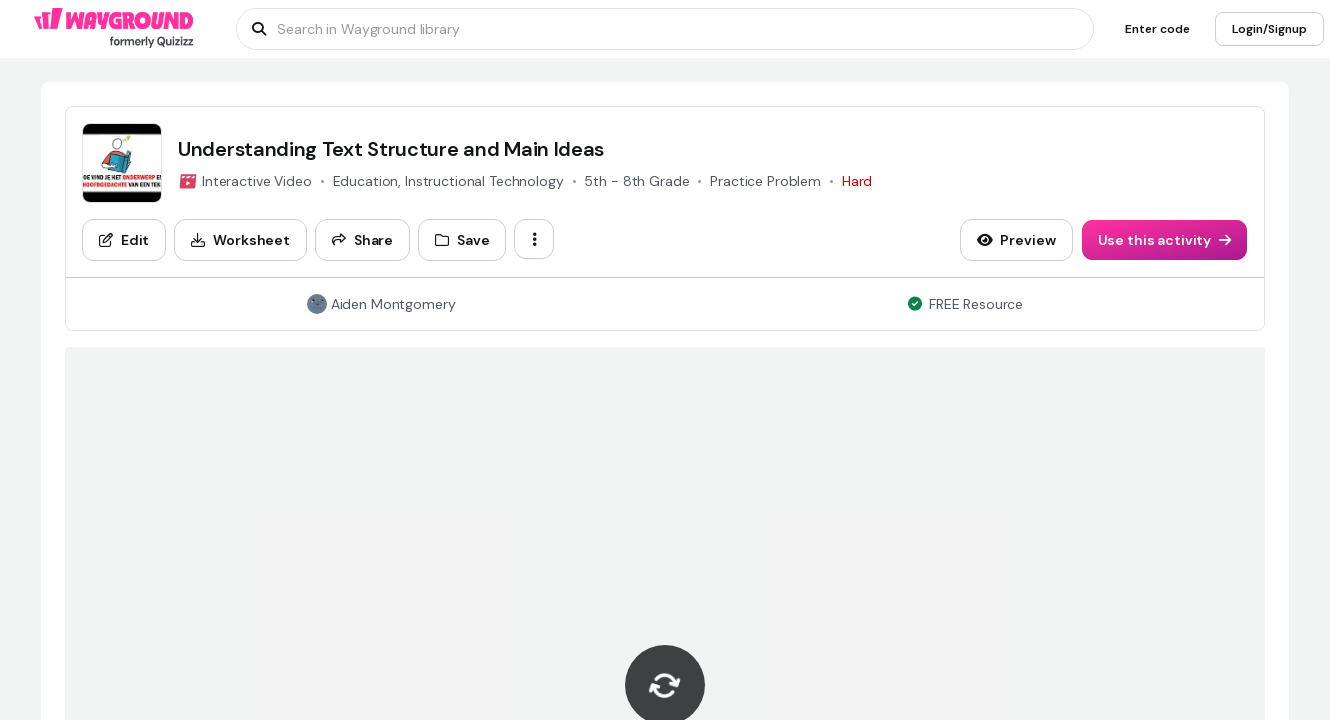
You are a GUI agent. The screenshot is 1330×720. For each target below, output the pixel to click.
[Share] (362, 240)
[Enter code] (1157, 29)
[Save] (462, 240)
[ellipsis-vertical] (534, 239)
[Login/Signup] (1269, 29)
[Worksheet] (240, 240)
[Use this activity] (1165, 240)
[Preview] (1016, 240)
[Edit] (124, 240)
